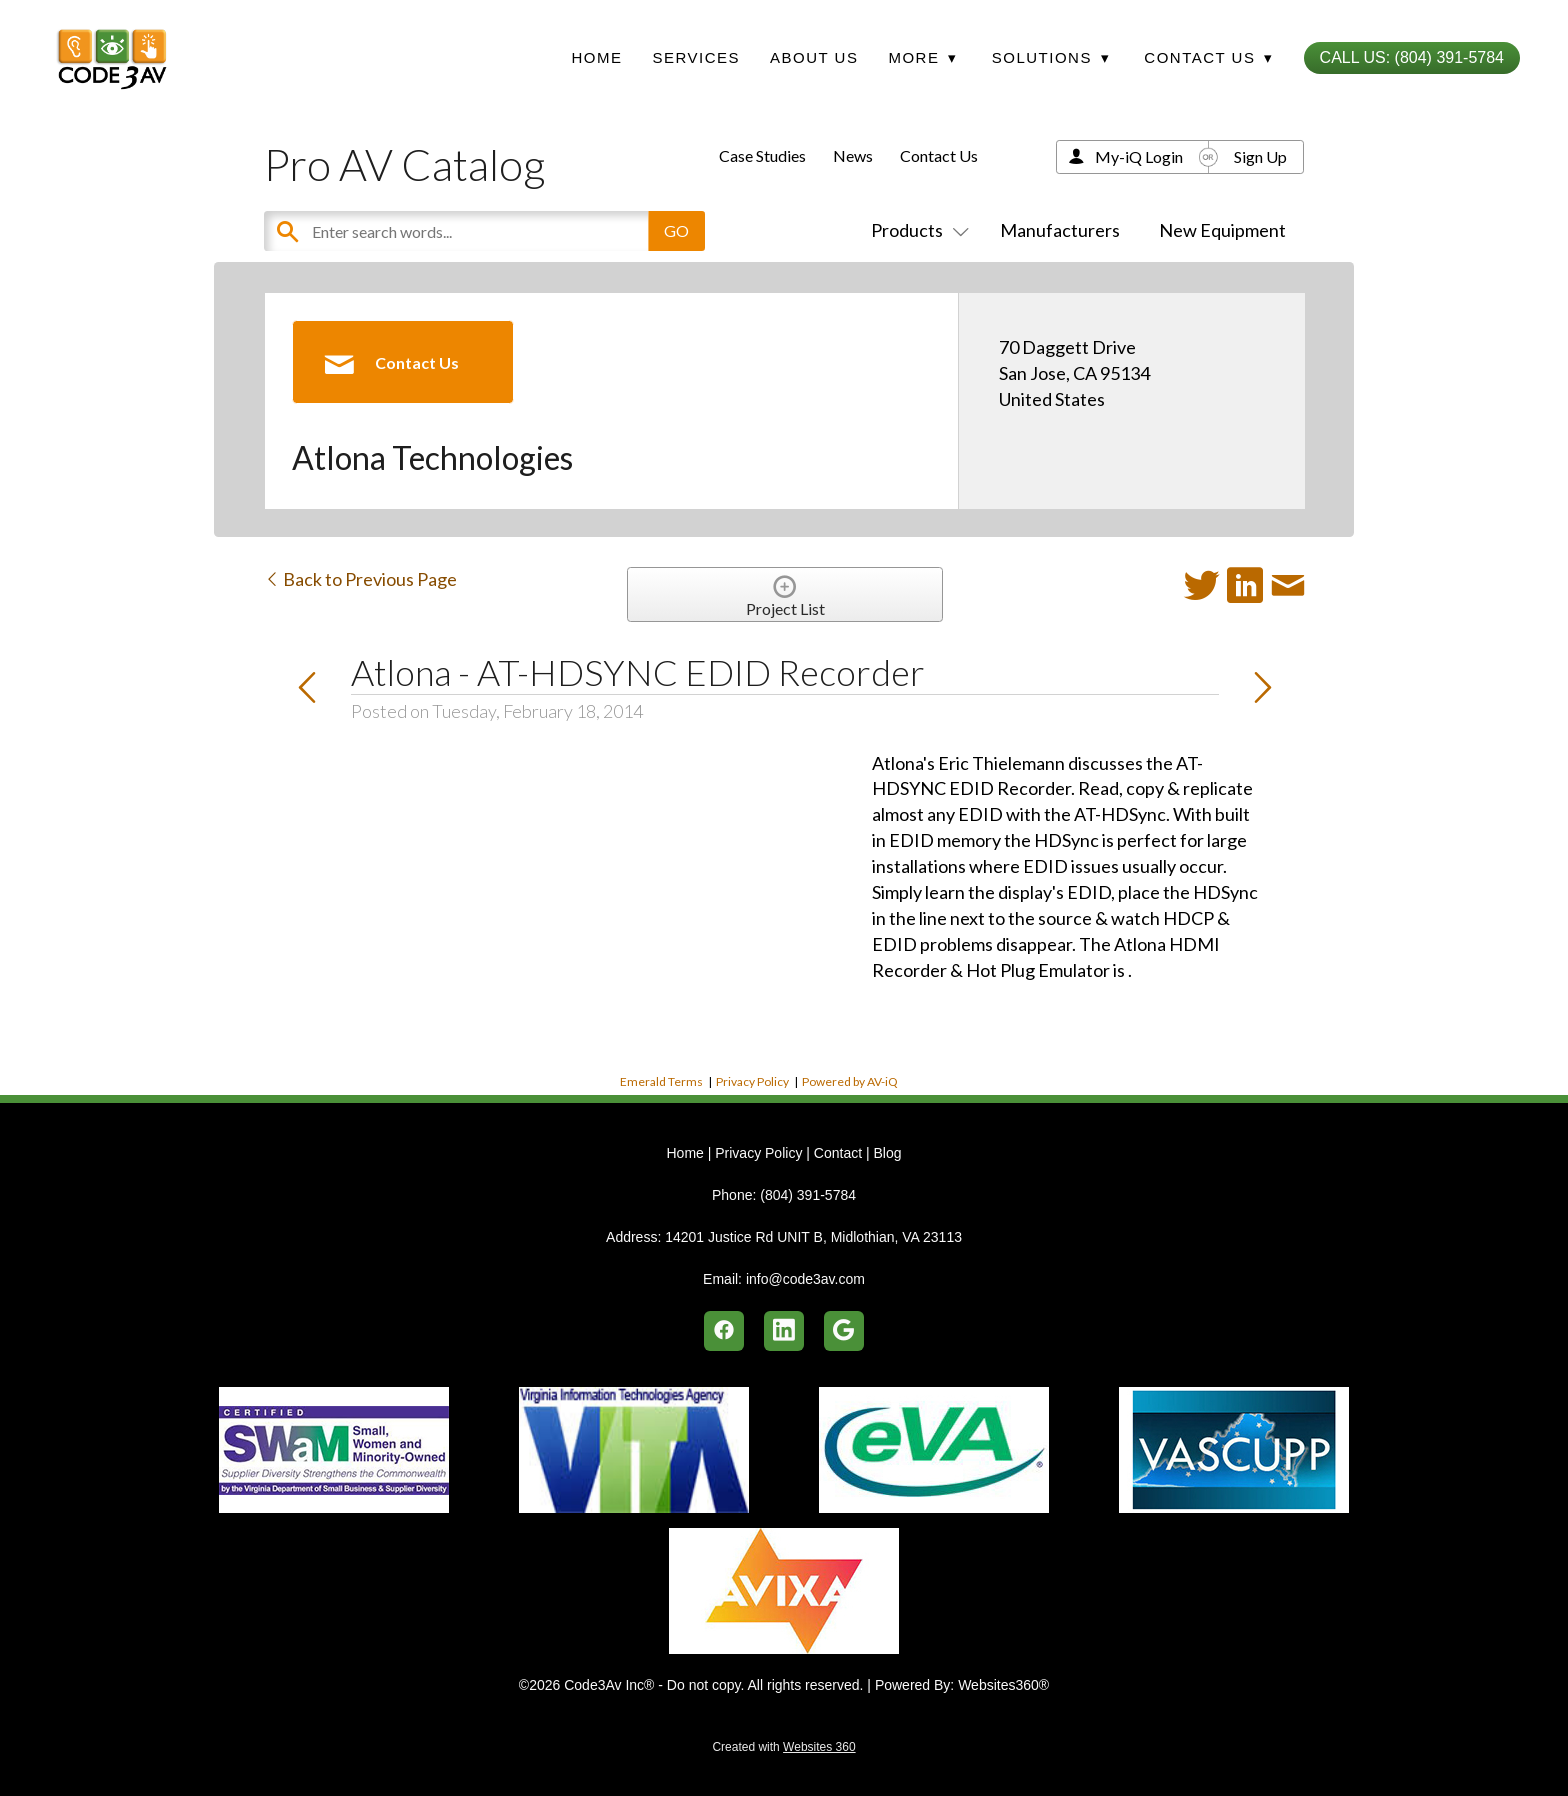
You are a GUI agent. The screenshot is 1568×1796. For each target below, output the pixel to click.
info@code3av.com (805, 1279)
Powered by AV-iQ (850, 1081)
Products (916, 230)
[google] (844, 1331)
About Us (814, 57)
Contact (838, 1153)
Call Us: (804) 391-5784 (1412, 57)
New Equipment (1222, 230)
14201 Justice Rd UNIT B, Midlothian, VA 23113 (813, 1237)
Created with (783, 1747)
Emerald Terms (661, 1081)
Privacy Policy (752, 1081)
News (853, 155)
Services (696, 57)
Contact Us (939, 155)
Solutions (1051, 57)
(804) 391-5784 (808, 1195)
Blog (887, 1153)
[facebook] (724, 1331)
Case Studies (762, 155)
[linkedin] (784, 1331)
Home (596, 57)
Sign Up (1260, 156)
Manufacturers (1060, 230)
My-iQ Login (1139, 156)
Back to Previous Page (360, 579)
